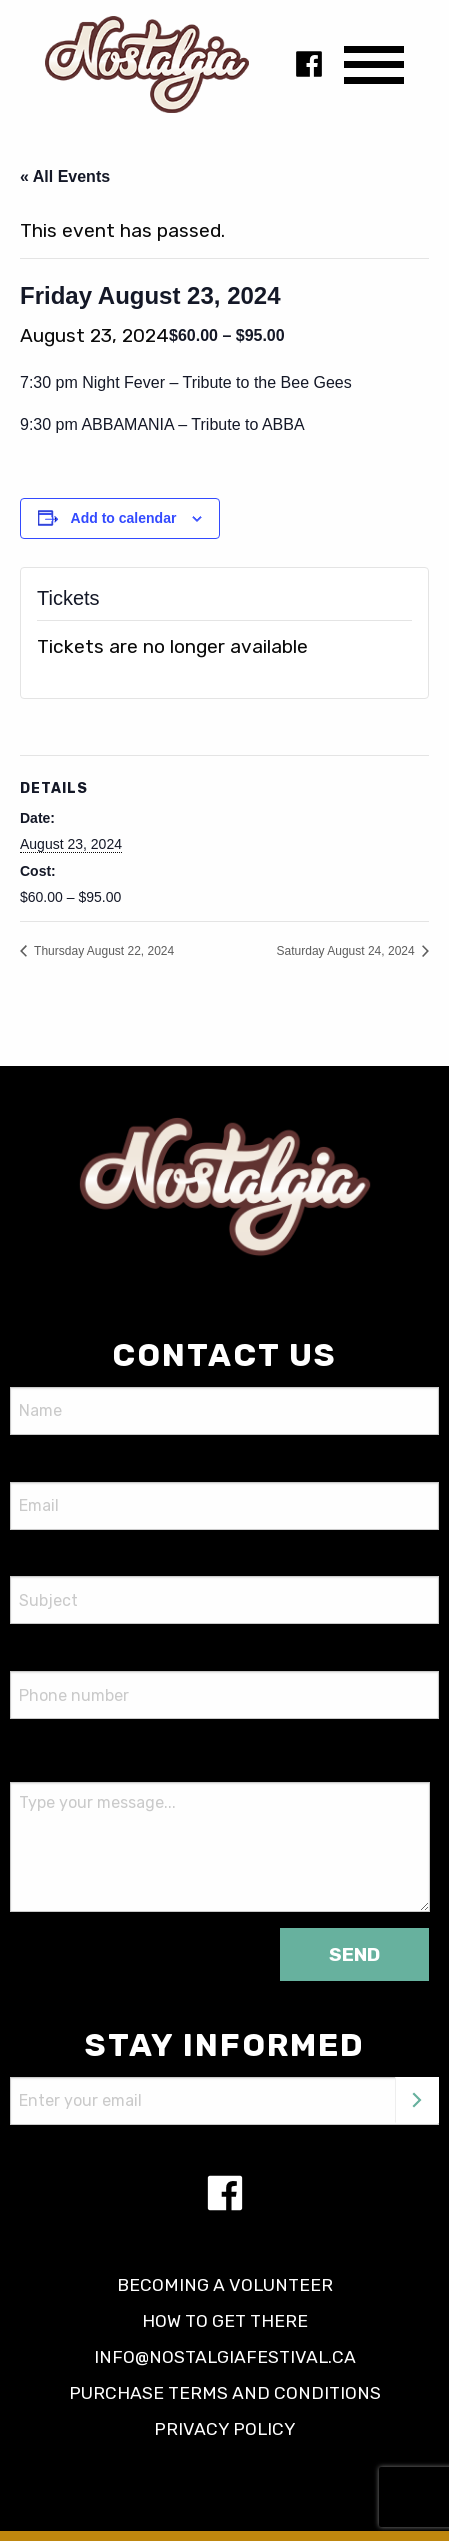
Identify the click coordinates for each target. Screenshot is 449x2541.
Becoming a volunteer (225, 2285)
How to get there (225, 2321)
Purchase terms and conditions (225, 2393)
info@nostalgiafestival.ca (225, 2357)
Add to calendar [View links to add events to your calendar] (124, 518)
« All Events (65, 176)
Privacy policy (225, 2429)
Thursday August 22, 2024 (102, 951)
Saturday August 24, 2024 (347, 951)
